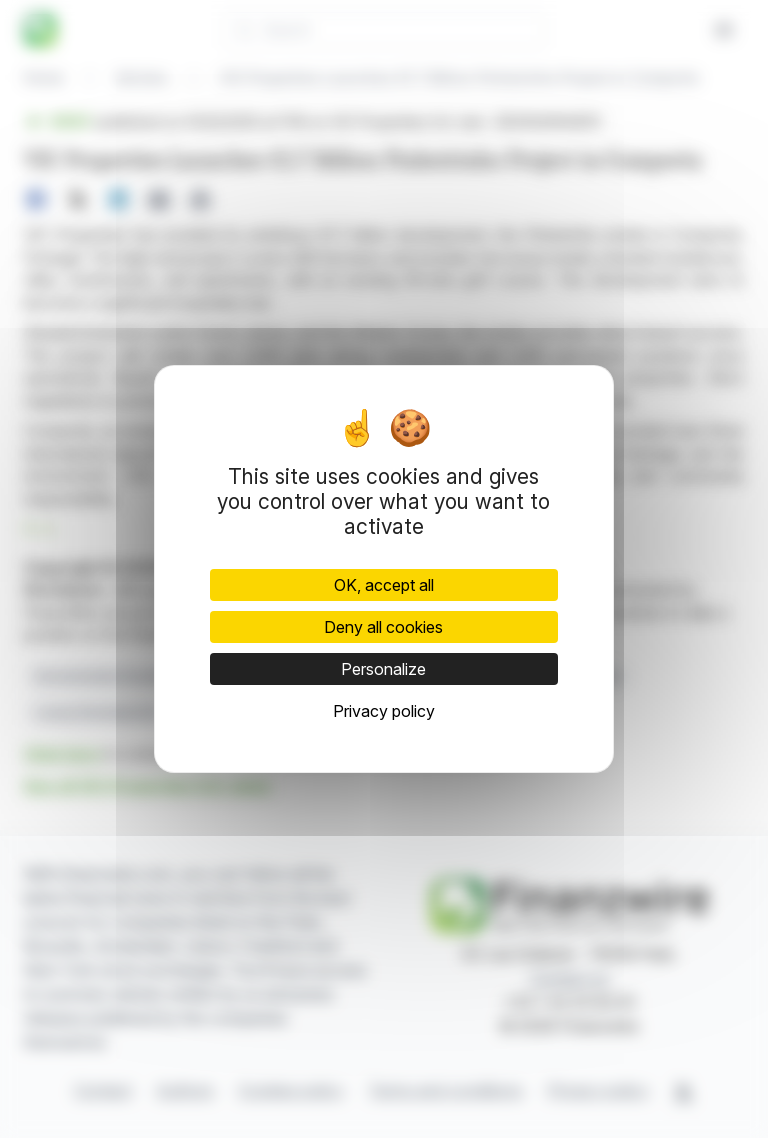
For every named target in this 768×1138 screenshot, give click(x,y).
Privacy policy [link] (384, 711)
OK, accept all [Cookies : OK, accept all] (384, 585)
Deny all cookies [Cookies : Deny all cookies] (383, 627)
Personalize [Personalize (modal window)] (383, 669)
